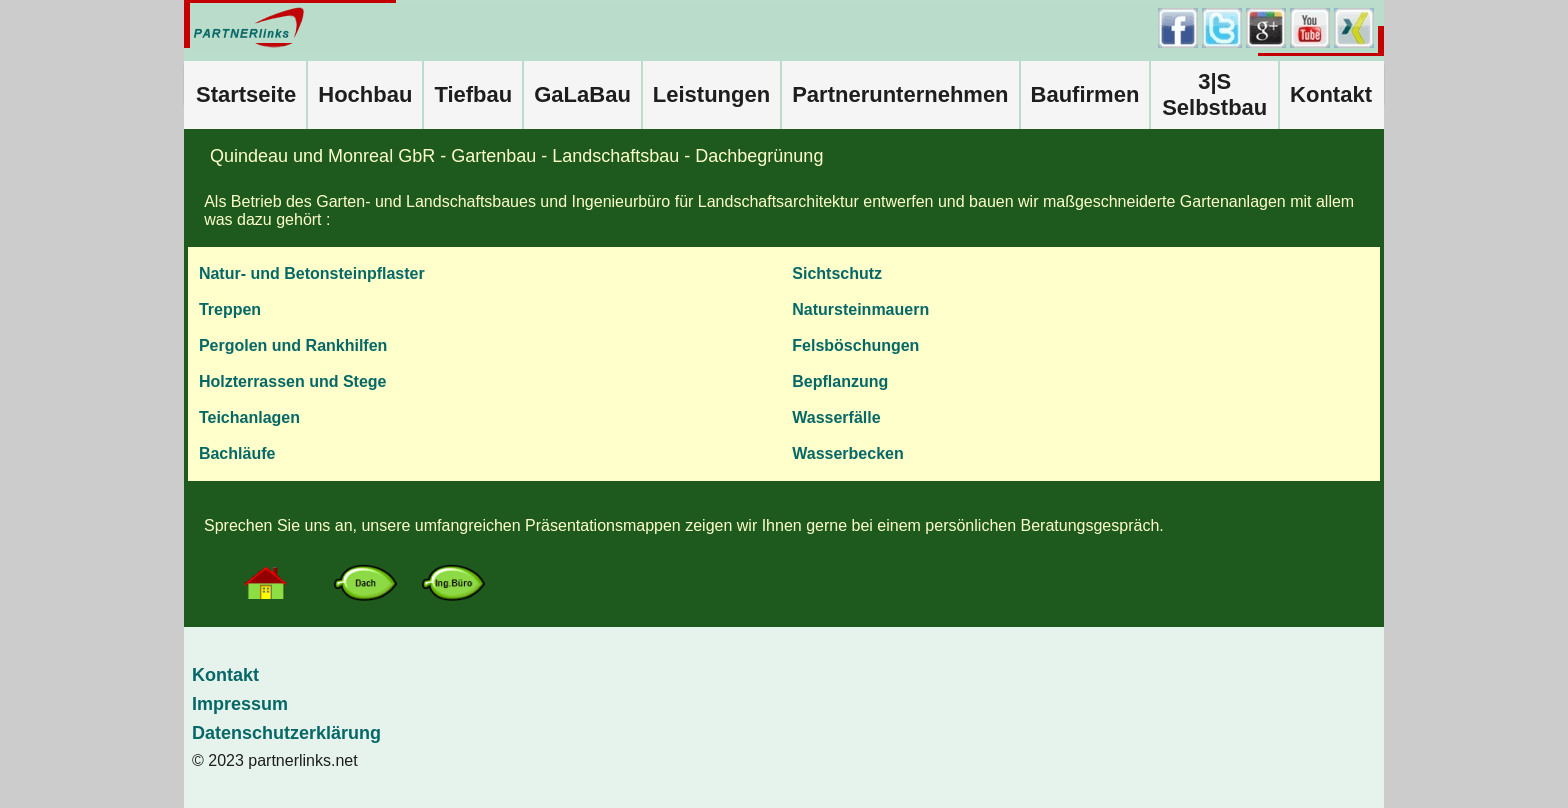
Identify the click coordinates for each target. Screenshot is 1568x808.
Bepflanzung (840, 381)
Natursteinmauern (860, 309)
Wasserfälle (836, 417)
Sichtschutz (837, 273)
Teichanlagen (249, 417)
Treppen (230, 309)
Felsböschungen (855, 345)
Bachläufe (237, 453)
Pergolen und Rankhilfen (293, 345)
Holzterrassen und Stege (293, 381)
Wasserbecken (847, 453)
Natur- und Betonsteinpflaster (312, 273)
